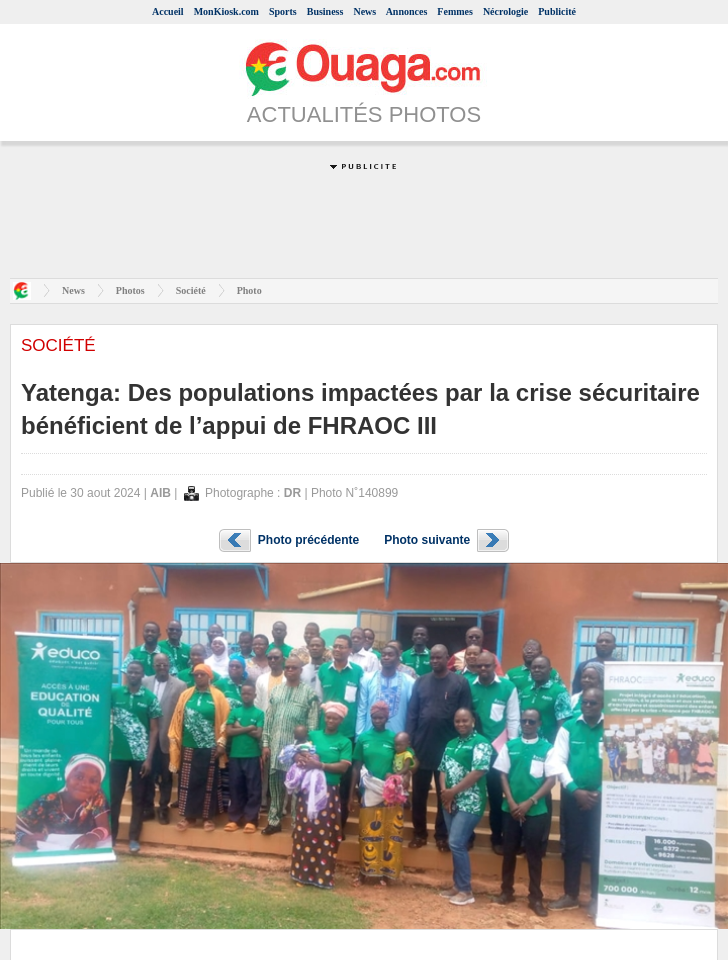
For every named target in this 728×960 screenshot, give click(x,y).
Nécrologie (505, 11)
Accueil (168, 11)
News (364, 11)
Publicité (557, 11)
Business (325, 11)
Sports (283, 11)
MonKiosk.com (226, 11)
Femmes (455, 11)
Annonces (407, 11)
